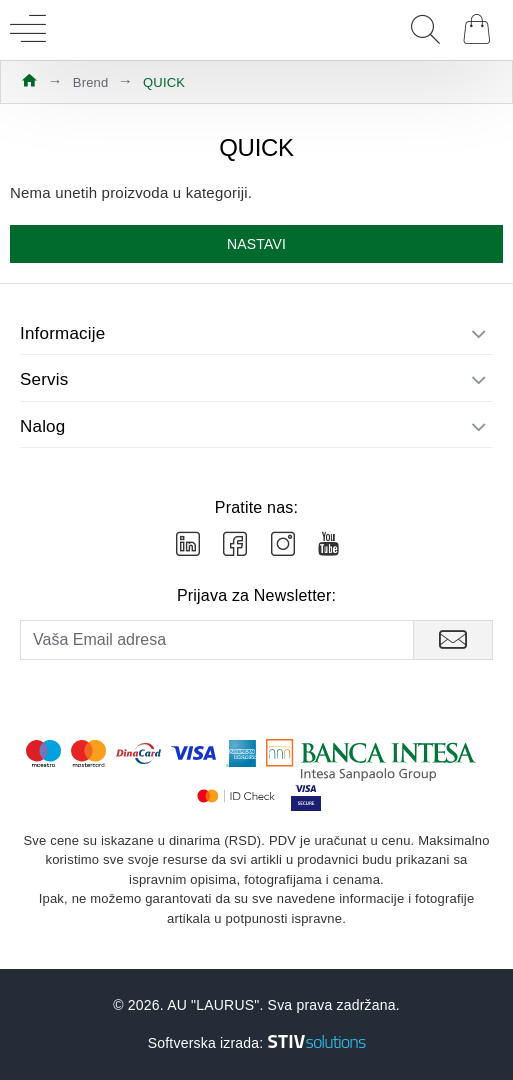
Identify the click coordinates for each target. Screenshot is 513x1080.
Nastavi (256, 244)
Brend (91, 82)
